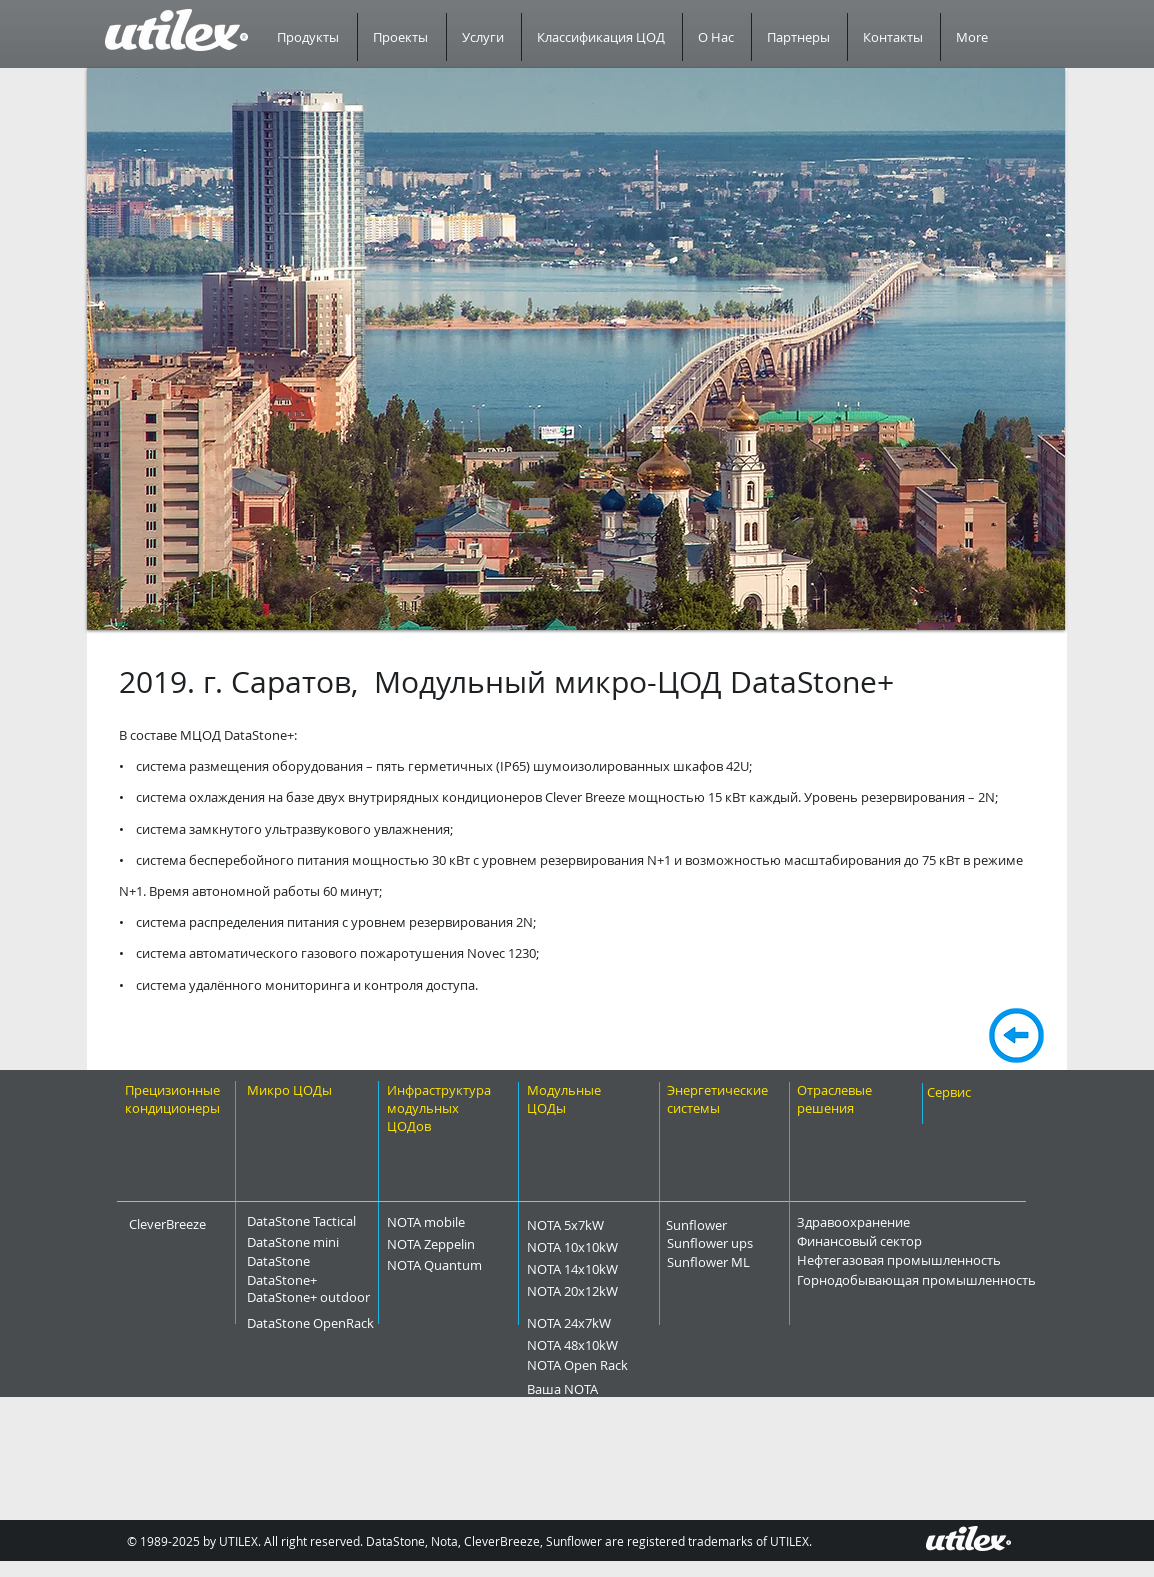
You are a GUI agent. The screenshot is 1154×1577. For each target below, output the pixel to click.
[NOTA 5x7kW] (601, 1225)
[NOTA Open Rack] (623, 1365)
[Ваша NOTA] (595, 1389)
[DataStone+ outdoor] (361, 1297)
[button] (576, 349)
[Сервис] (969, 1092)
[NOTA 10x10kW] (613, 1247)
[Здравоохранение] (903, 1222)
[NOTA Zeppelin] (471, 1244)
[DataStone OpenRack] (365, 1323)
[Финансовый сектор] (915, 1241)
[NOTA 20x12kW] (613, 1291)
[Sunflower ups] (747, 1243)
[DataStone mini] (313, 1242)
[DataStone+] (313, 1280)
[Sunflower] (722, 1225)
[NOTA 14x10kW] (613, 1269)
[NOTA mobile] (461, 1222)
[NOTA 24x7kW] (607, 1323)
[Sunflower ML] (743, 1262)
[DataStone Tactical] (313, 1221)
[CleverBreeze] (181, 1224)
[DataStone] (305, 1261)
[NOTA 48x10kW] (613, 1345)
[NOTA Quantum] (477, 1265)
